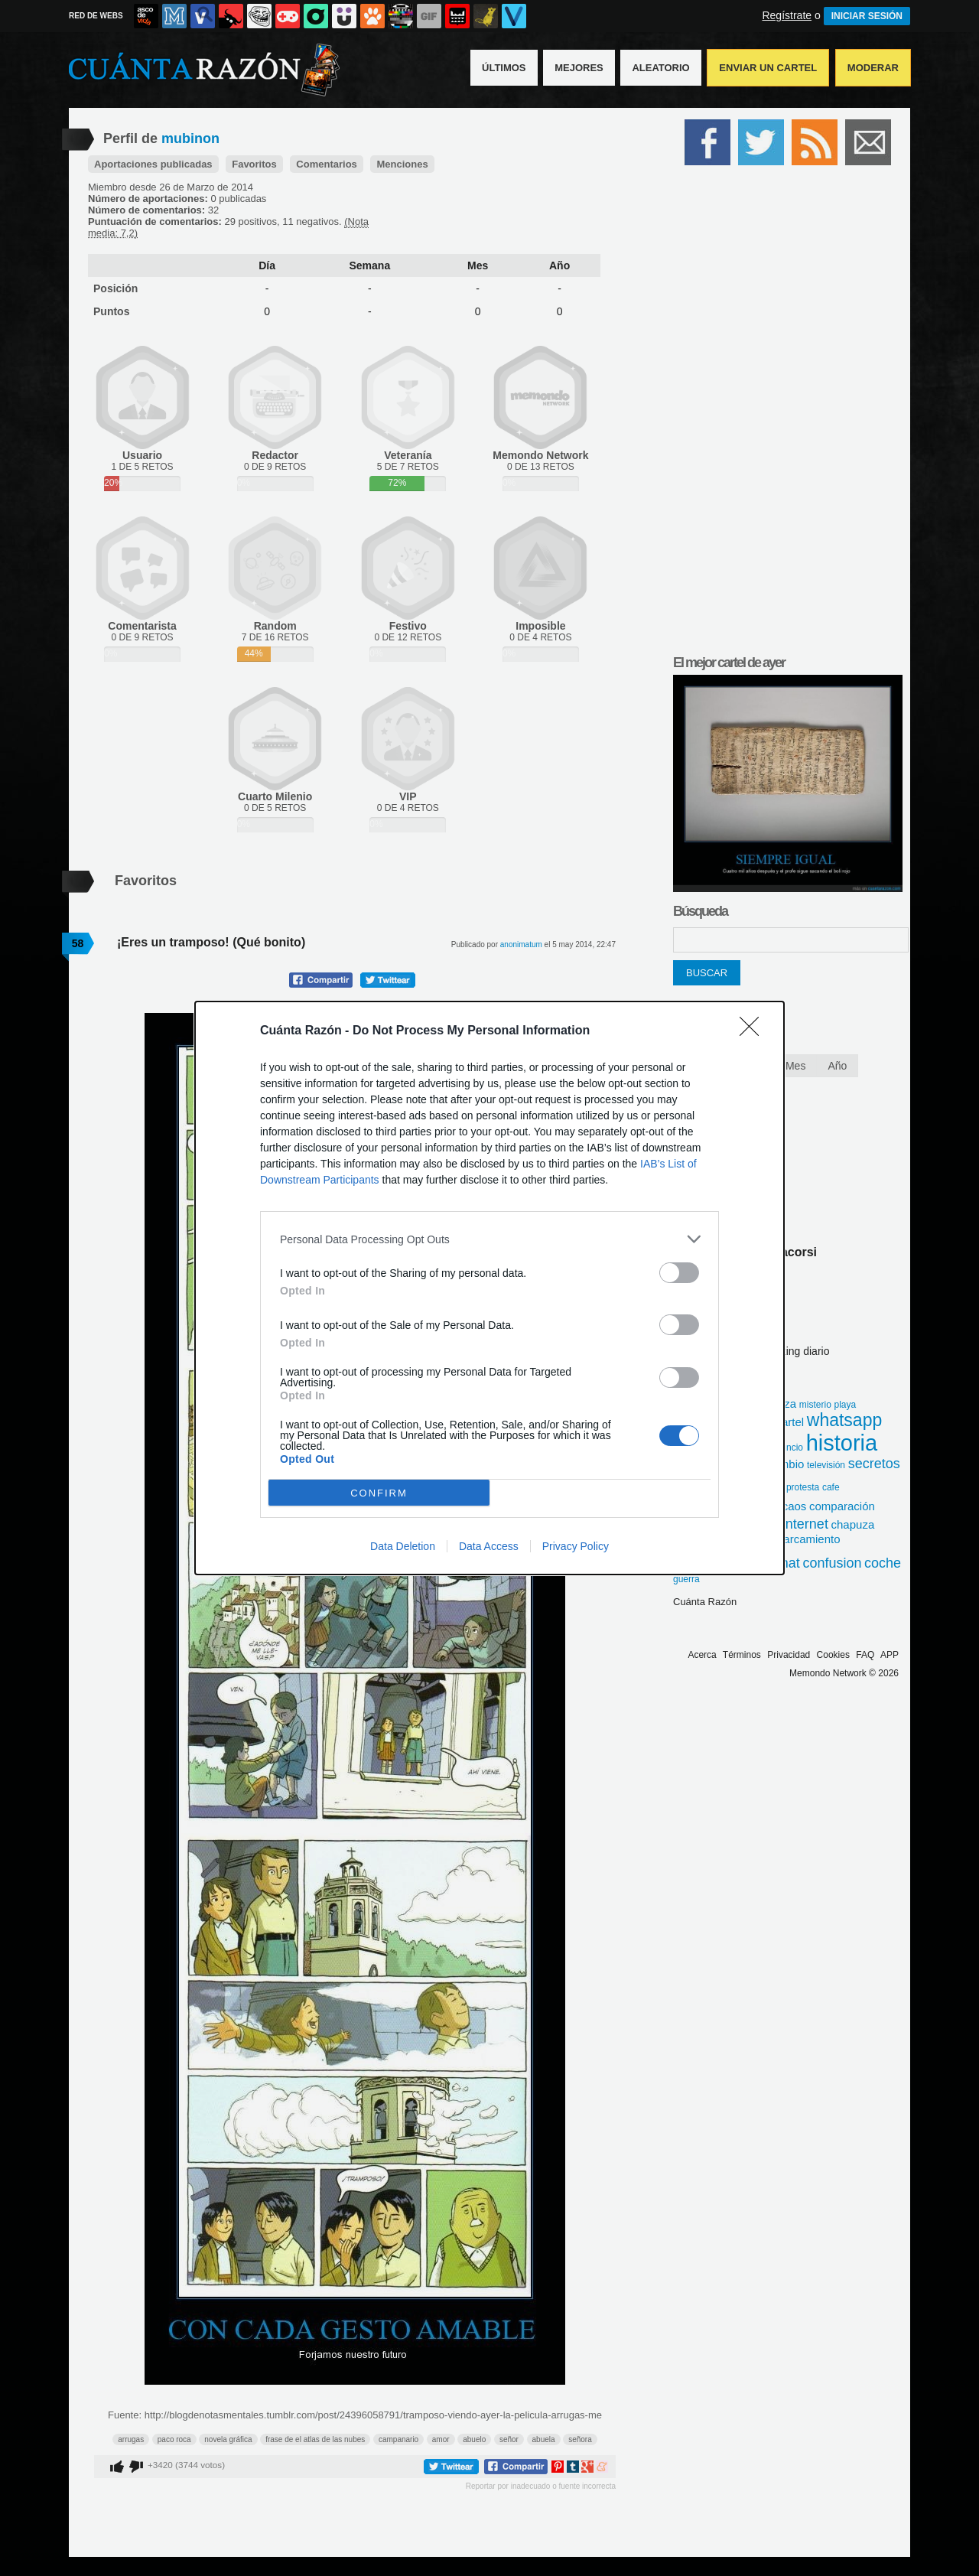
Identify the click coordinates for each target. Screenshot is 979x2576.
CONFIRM (379, 1493)
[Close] (754, 1031)
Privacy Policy (575, 1546)
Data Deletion (402, 1546)
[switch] (679, 1272)
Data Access (489, 1546)
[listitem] (489, 1239)
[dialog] (489, 1288)
